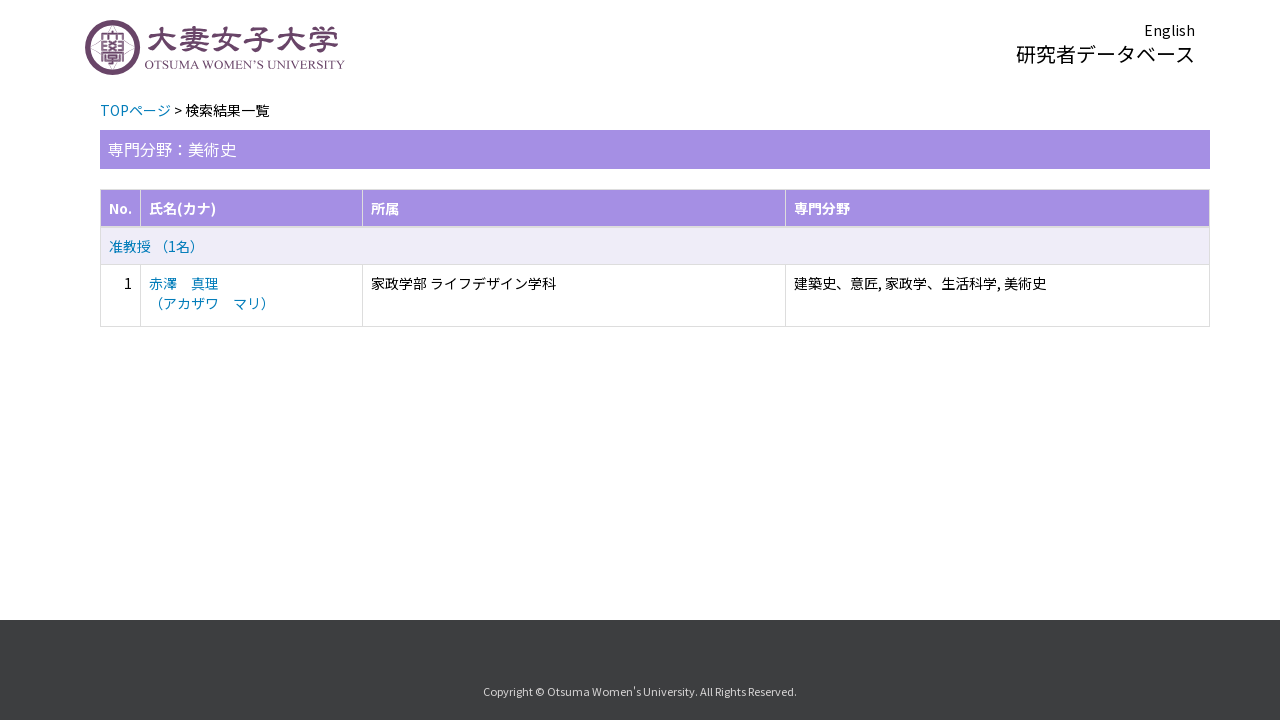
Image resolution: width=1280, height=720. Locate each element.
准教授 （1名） (156, 246)
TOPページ (135, 110)
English (1169, 30)
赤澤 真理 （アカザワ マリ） (212, 293)
